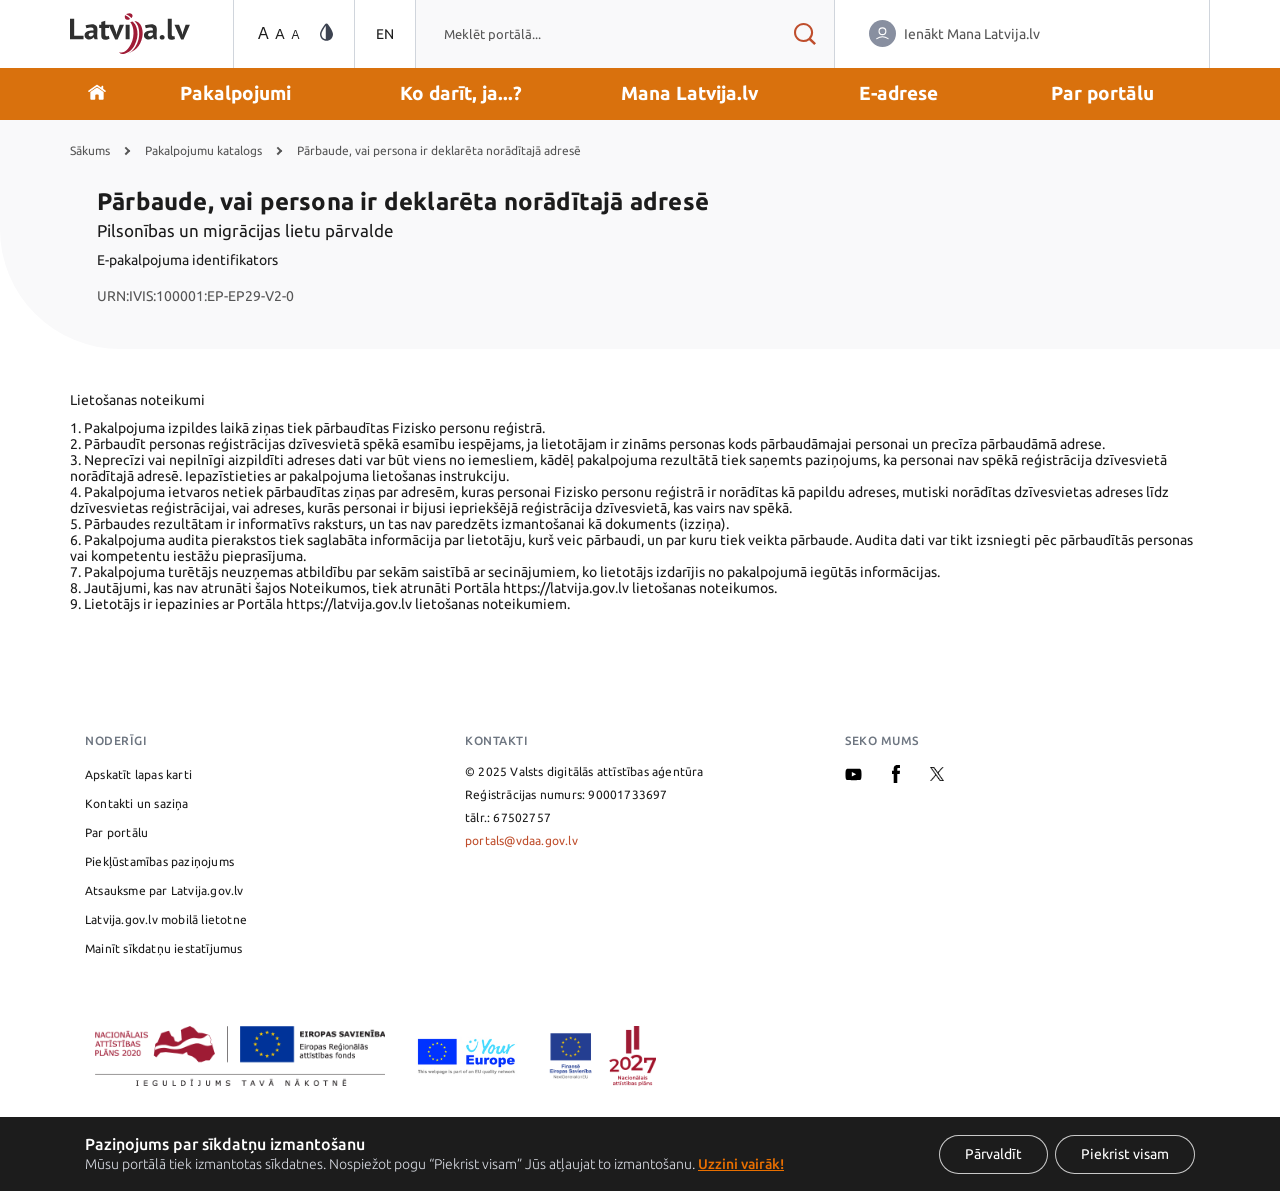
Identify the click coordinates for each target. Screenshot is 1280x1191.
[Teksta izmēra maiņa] (277, 34)
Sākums (90, 150)
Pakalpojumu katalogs (203, 150)
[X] (937, 776)
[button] (235, 94)
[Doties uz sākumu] (97, 94)
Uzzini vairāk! (741, 1164)
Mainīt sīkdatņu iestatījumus (164, 948)
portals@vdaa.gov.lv (521, 840)
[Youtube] (853, 776)
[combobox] (595, 34)
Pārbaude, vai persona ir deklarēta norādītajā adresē (439, 150)
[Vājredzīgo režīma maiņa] (326, 33)
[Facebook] (896, 778)
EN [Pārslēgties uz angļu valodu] (385, 34)
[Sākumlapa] (130, 33)
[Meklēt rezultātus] (804, 34)
